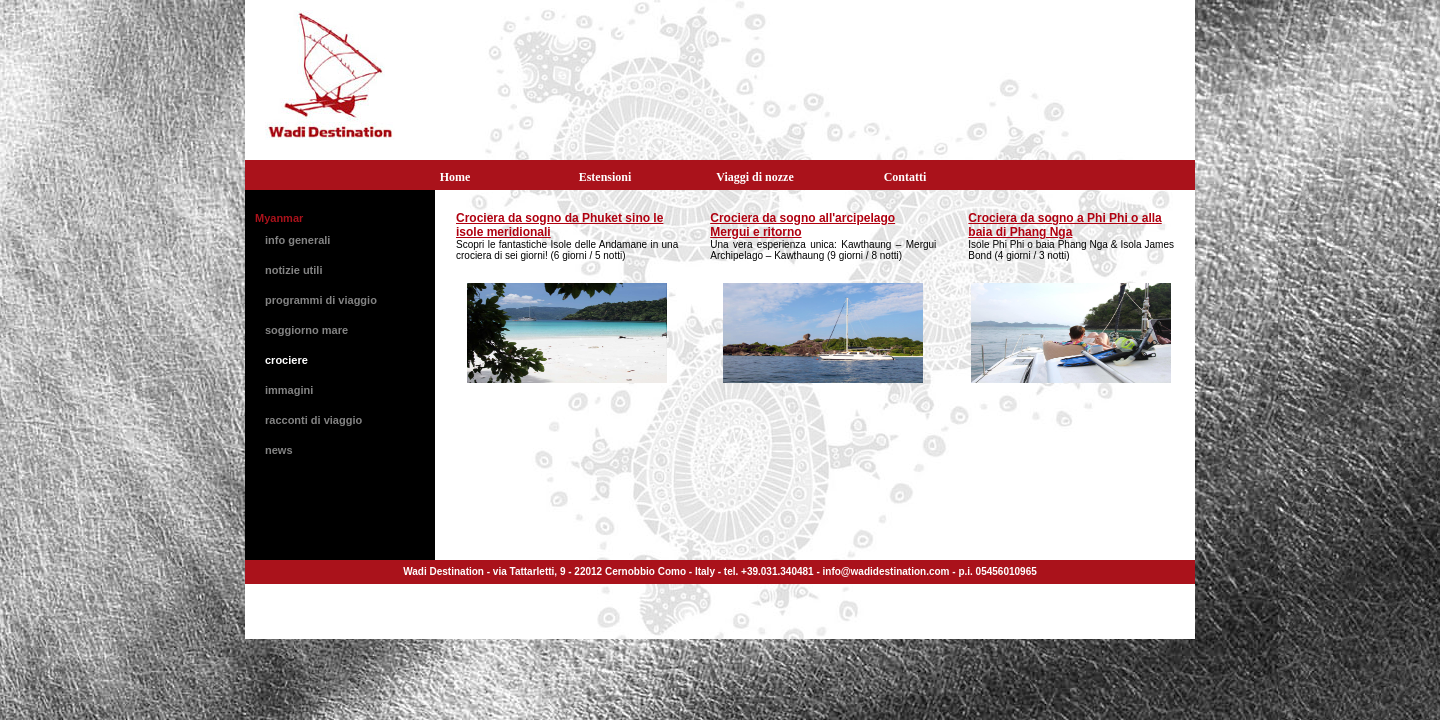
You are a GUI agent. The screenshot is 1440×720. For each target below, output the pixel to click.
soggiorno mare (306, 330)
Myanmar (279, 218)
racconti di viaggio (313, 420)
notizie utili (293, 270)
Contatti (905, 177)
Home (455, 177)
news (279, 450)
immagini (289, 390)
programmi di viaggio (321, 300)
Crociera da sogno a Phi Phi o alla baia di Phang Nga (1064, 225)
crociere (286, 360)
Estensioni (605, 177)
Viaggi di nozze (755, 177)
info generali (297, 240)
